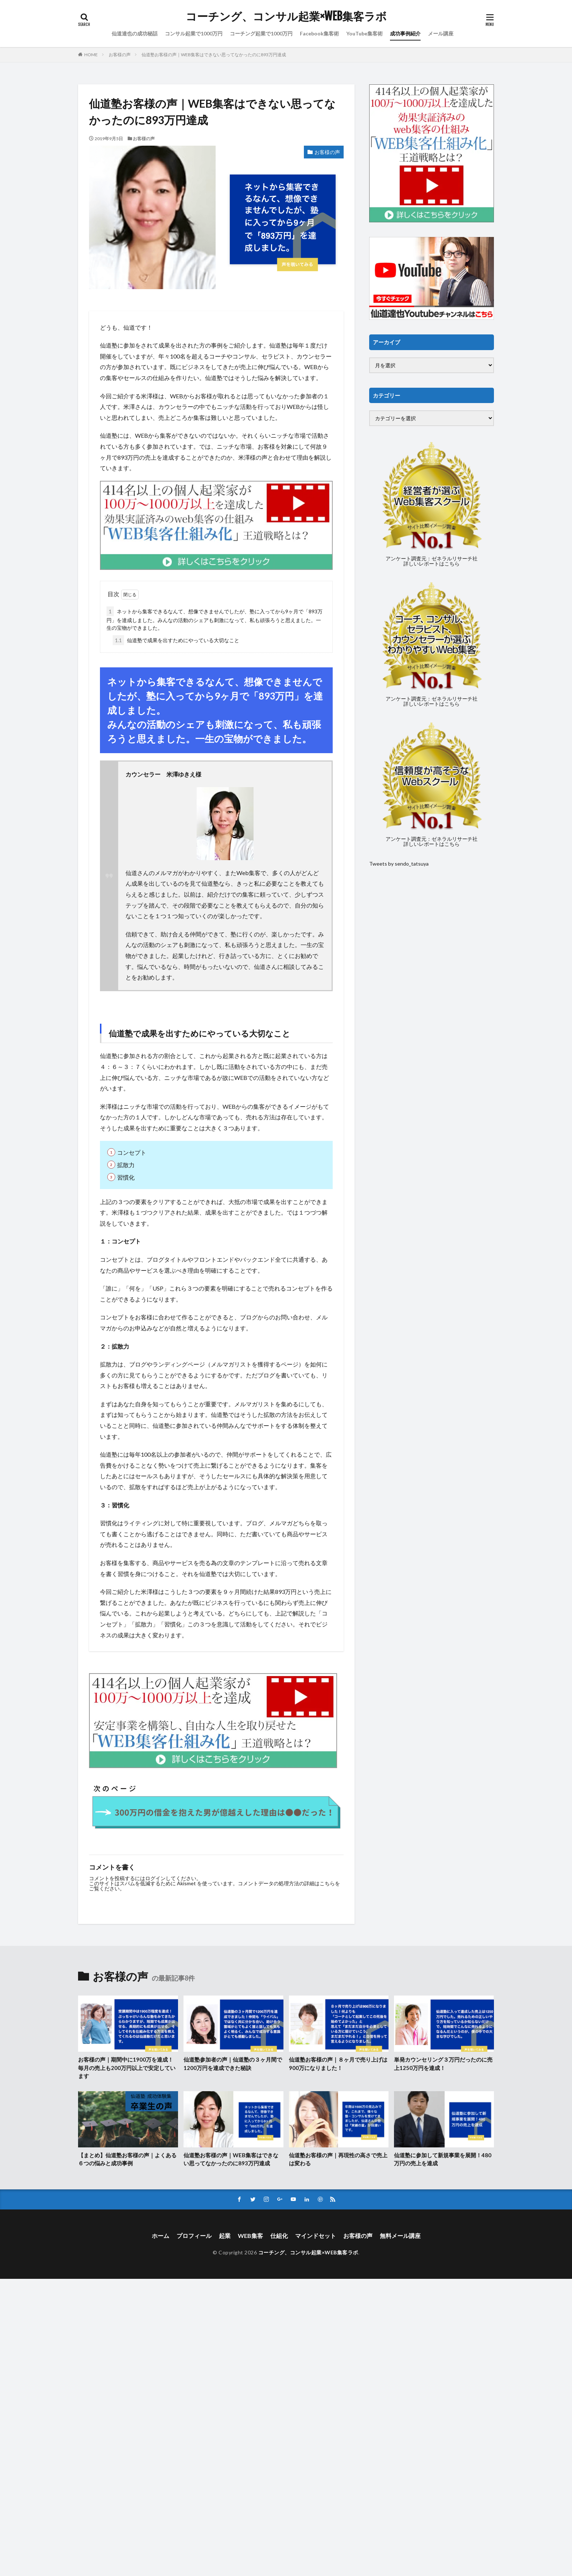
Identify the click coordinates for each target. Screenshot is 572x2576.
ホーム (160, 2235)
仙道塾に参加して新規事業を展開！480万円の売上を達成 (442, 2159)
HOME (91, 54)
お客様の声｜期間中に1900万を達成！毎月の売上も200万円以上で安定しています (126, 2067)
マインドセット (315, 2235)
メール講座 (440, 33)
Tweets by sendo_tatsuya (399, 863)
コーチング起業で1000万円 (261, 33)
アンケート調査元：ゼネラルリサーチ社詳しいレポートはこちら (432, 561)
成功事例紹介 (405, 33)
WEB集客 (250, 2235)
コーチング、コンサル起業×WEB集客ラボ (286, 16)
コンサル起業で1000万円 (194, 33)
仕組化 (279, 2235)
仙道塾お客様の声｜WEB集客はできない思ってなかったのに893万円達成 (214, 54)
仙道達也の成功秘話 (135, 33)
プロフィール (194, 2235)
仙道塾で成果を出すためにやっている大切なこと (176, 640)
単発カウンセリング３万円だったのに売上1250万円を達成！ (443, 2063)
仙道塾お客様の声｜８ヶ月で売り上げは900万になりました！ (338, 2063)
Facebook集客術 (319, 33)
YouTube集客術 (364, 33)
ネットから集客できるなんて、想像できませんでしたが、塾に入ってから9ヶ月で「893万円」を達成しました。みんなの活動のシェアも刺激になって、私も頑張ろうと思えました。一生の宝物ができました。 (214, 618)
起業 (225, 2235)
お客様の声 (120, 54)
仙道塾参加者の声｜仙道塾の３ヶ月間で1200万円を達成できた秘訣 (232, 2063)
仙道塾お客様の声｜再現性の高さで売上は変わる (338, 2159)
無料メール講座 (400, 2235)
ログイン (155, 1878)
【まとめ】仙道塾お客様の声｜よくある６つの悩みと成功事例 (127, 2159)
